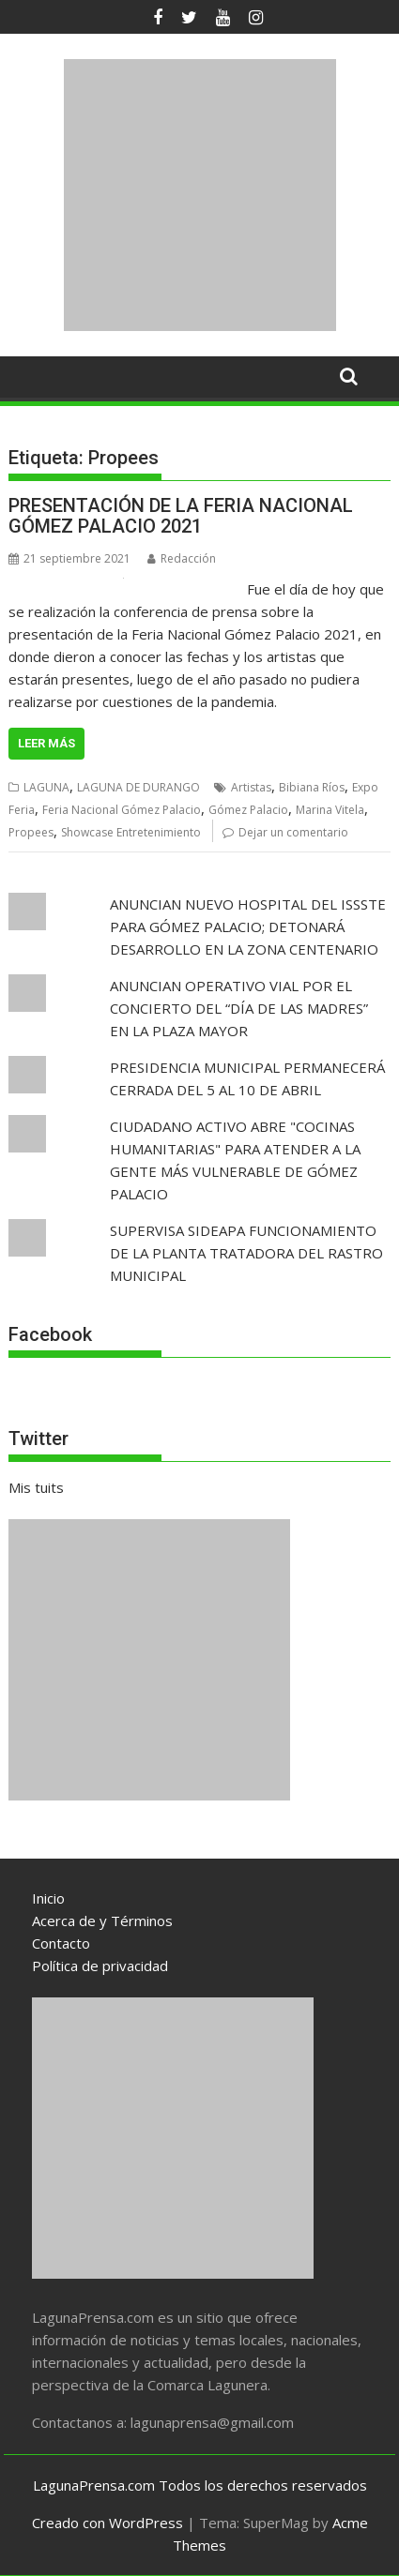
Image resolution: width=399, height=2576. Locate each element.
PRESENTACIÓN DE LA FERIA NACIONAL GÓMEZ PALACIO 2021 (180, 515)
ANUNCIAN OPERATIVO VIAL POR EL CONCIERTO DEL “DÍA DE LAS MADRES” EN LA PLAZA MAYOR (239, 1008)
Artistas (251, 787)
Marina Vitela (330, 810)
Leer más (46, 743)
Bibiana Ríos (312, 787)
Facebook (50, 1334)
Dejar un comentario (293, 832)
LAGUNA (46, 787)
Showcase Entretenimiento (131, 832)
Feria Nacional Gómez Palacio (121, 810)
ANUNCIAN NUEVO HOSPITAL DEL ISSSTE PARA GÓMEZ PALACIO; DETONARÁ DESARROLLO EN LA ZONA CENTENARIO (248, 926)
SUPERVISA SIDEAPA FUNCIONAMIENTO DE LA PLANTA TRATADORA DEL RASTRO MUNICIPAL (246, 1253)
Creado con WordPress (107, 2522)
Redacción (181, 558)
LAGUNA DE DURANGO (138, 787)
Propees (31, 832)
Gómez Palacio (248, 810)
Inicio (48, 1898)
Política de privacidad (100, 1965)
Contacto (61, 1943)
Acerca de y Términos (102, 1920)
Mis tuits (36, 1487)
